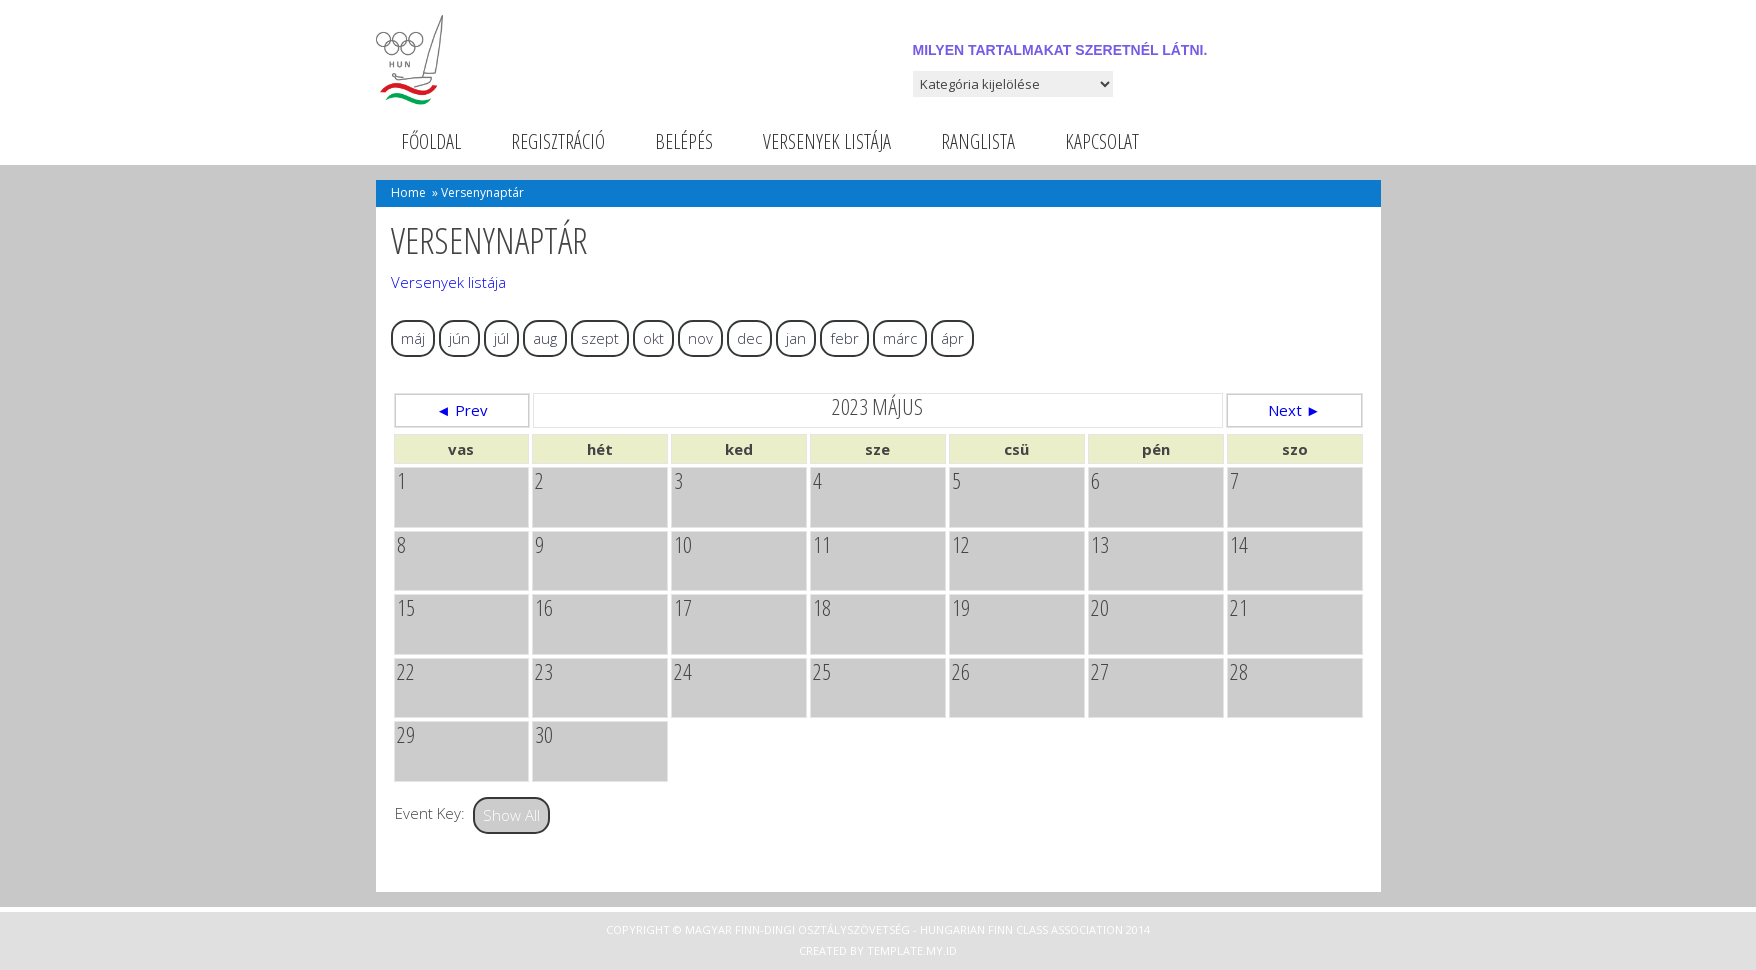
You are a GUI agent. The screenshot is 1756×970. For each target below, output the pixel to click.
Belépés (684, 141)
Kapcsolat (1102, 141)
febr (844, 338)
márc (900, 338)
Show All (511, 815)
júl (501, 338)
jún (459, 338)
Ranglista (978, 141)
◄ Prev (462, 410)
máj (413, 338)
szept (600, 338)
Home (408, 192)
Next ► (1294, 410)
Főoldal (431, 141)
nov (700, 338)
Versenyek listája (827, 141)
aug (545, 338)
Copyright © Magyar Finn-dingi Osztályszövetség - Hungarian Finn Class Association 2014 (878, 929)
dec (749, 338)
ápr (952, 338)
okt (653, 338)
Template (895, 950)
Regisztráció (558, 141)
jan (796, 338)
